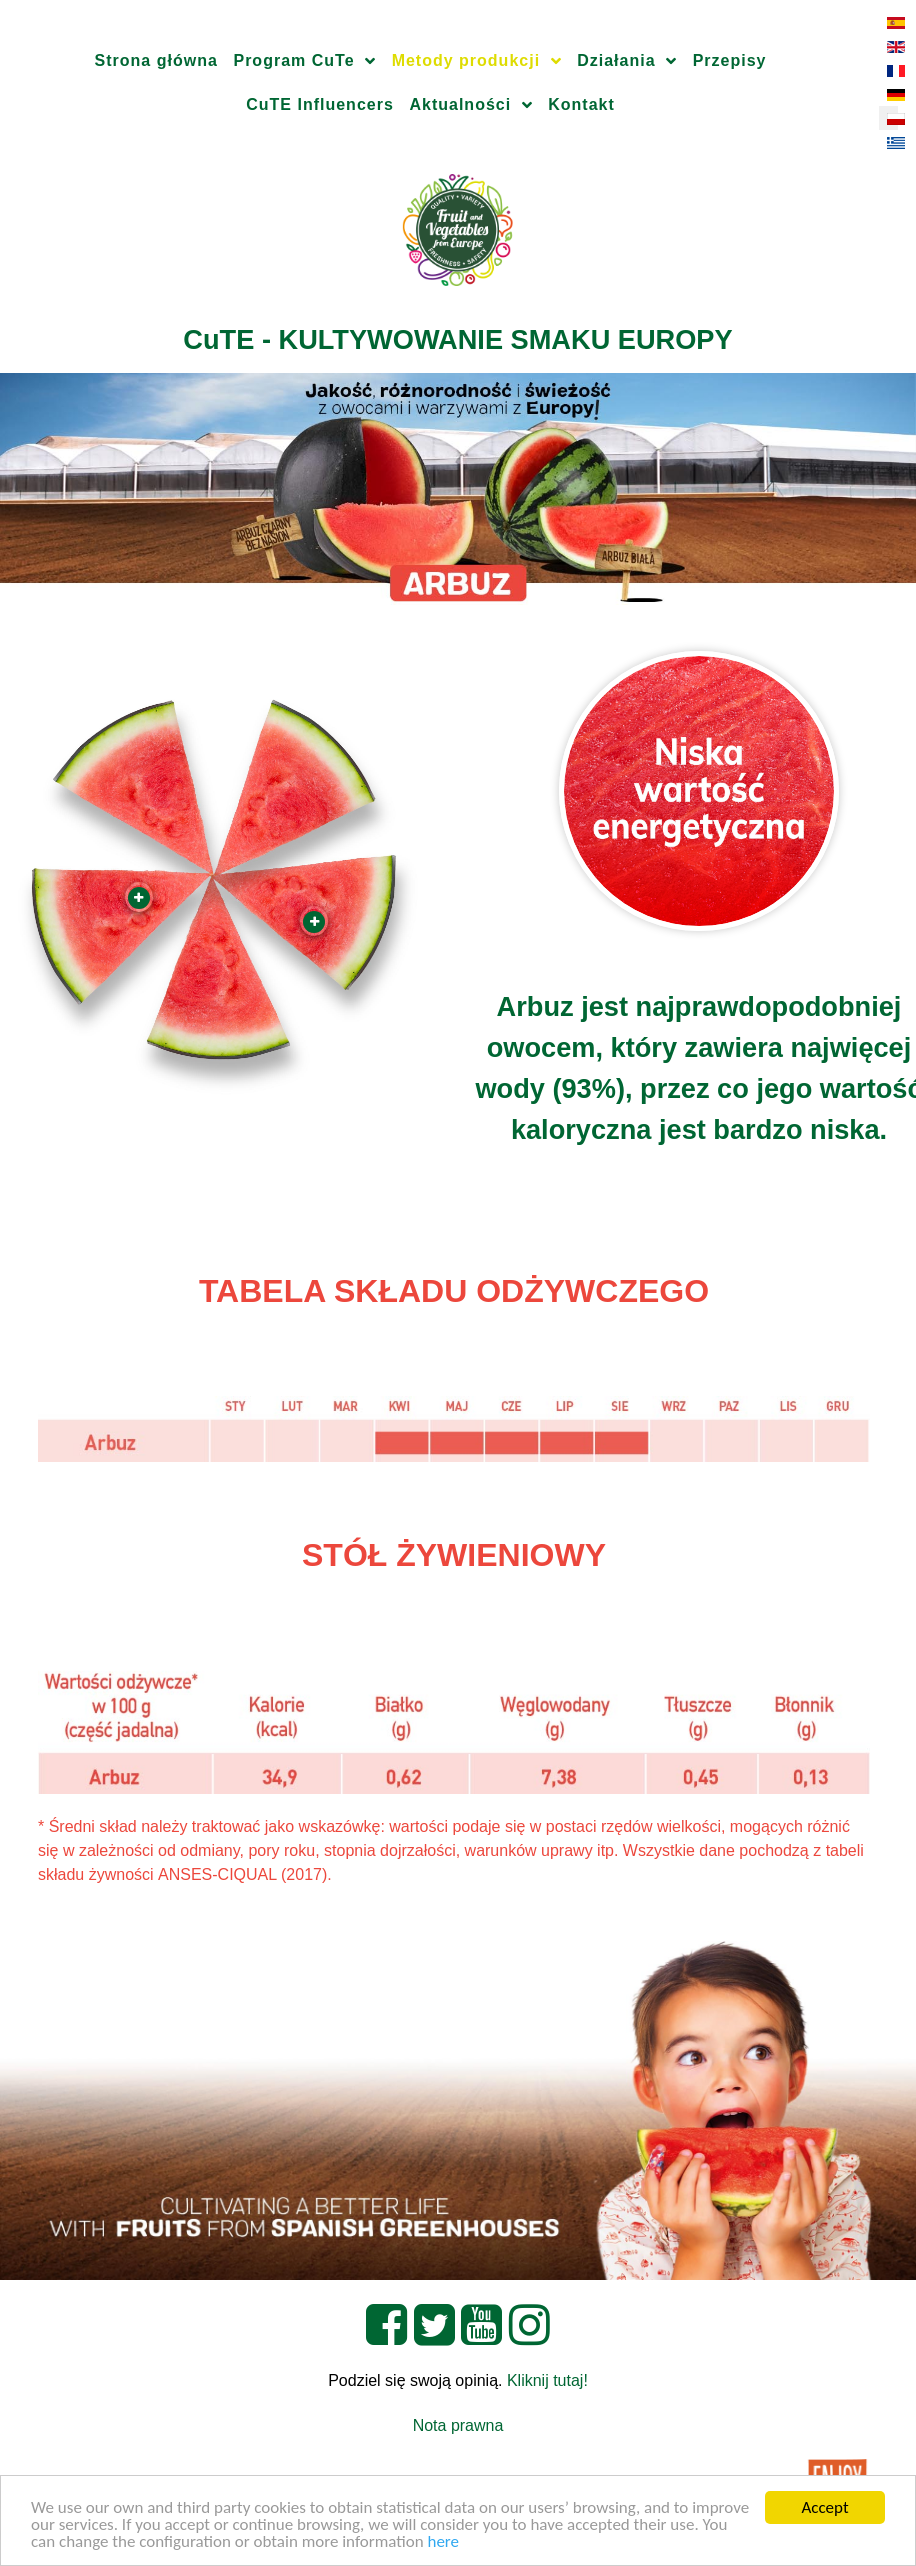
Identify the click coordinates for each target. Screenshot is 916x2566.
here (443, 2542)
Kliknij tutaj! (547, 2380)
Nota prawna (458, 2425)
